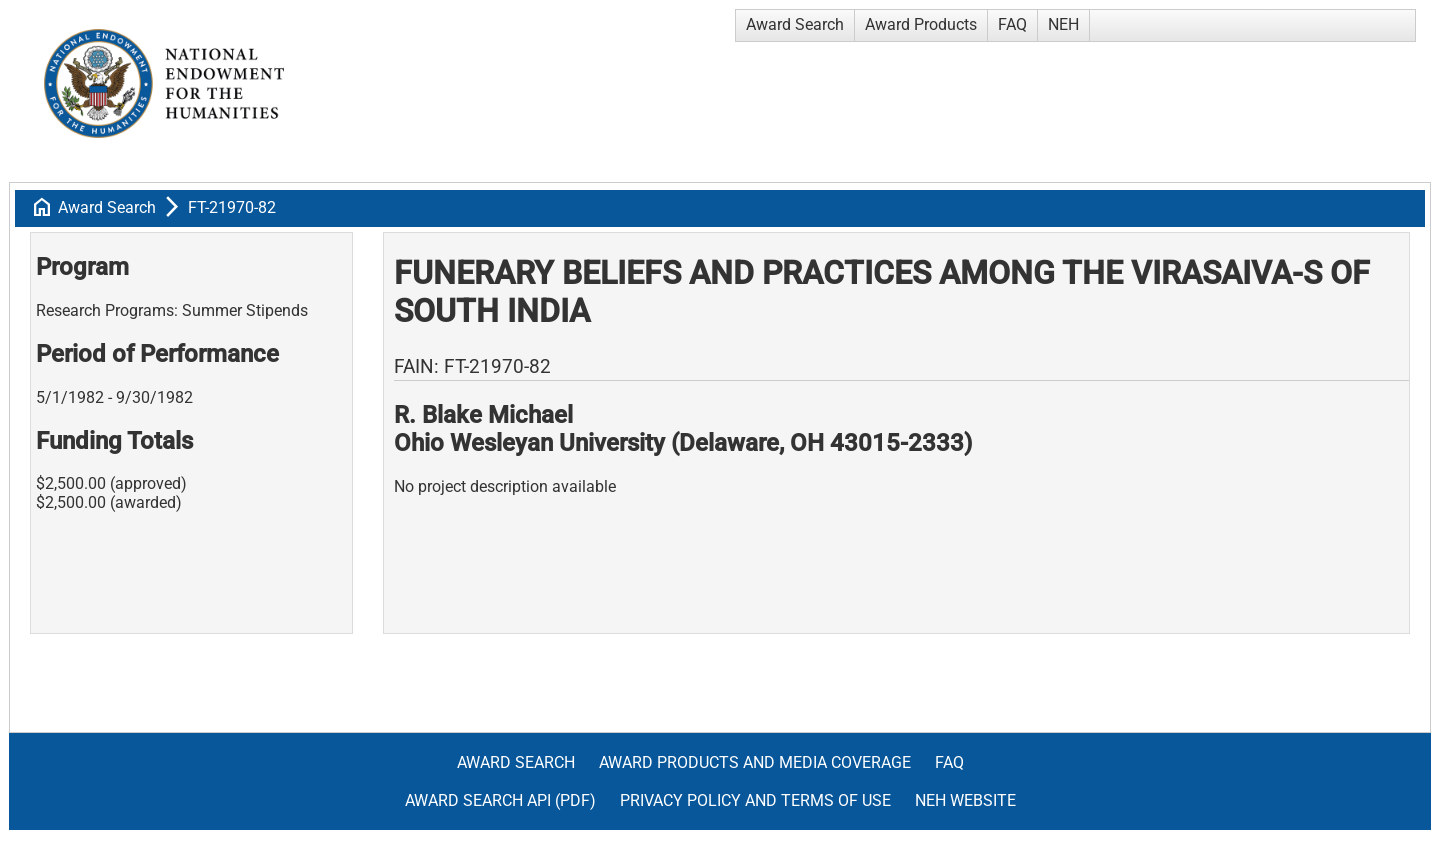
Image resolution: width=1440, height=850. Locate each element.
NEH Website (965, 800)
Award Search (795, 24)
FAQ (1012, 24)
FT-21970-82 (232, 207)
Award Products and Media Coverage (755, 762)
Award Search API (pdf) (500, 800)
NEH (1063, 24)
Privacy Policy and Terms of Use (755, 800)
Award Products (921, 24)
